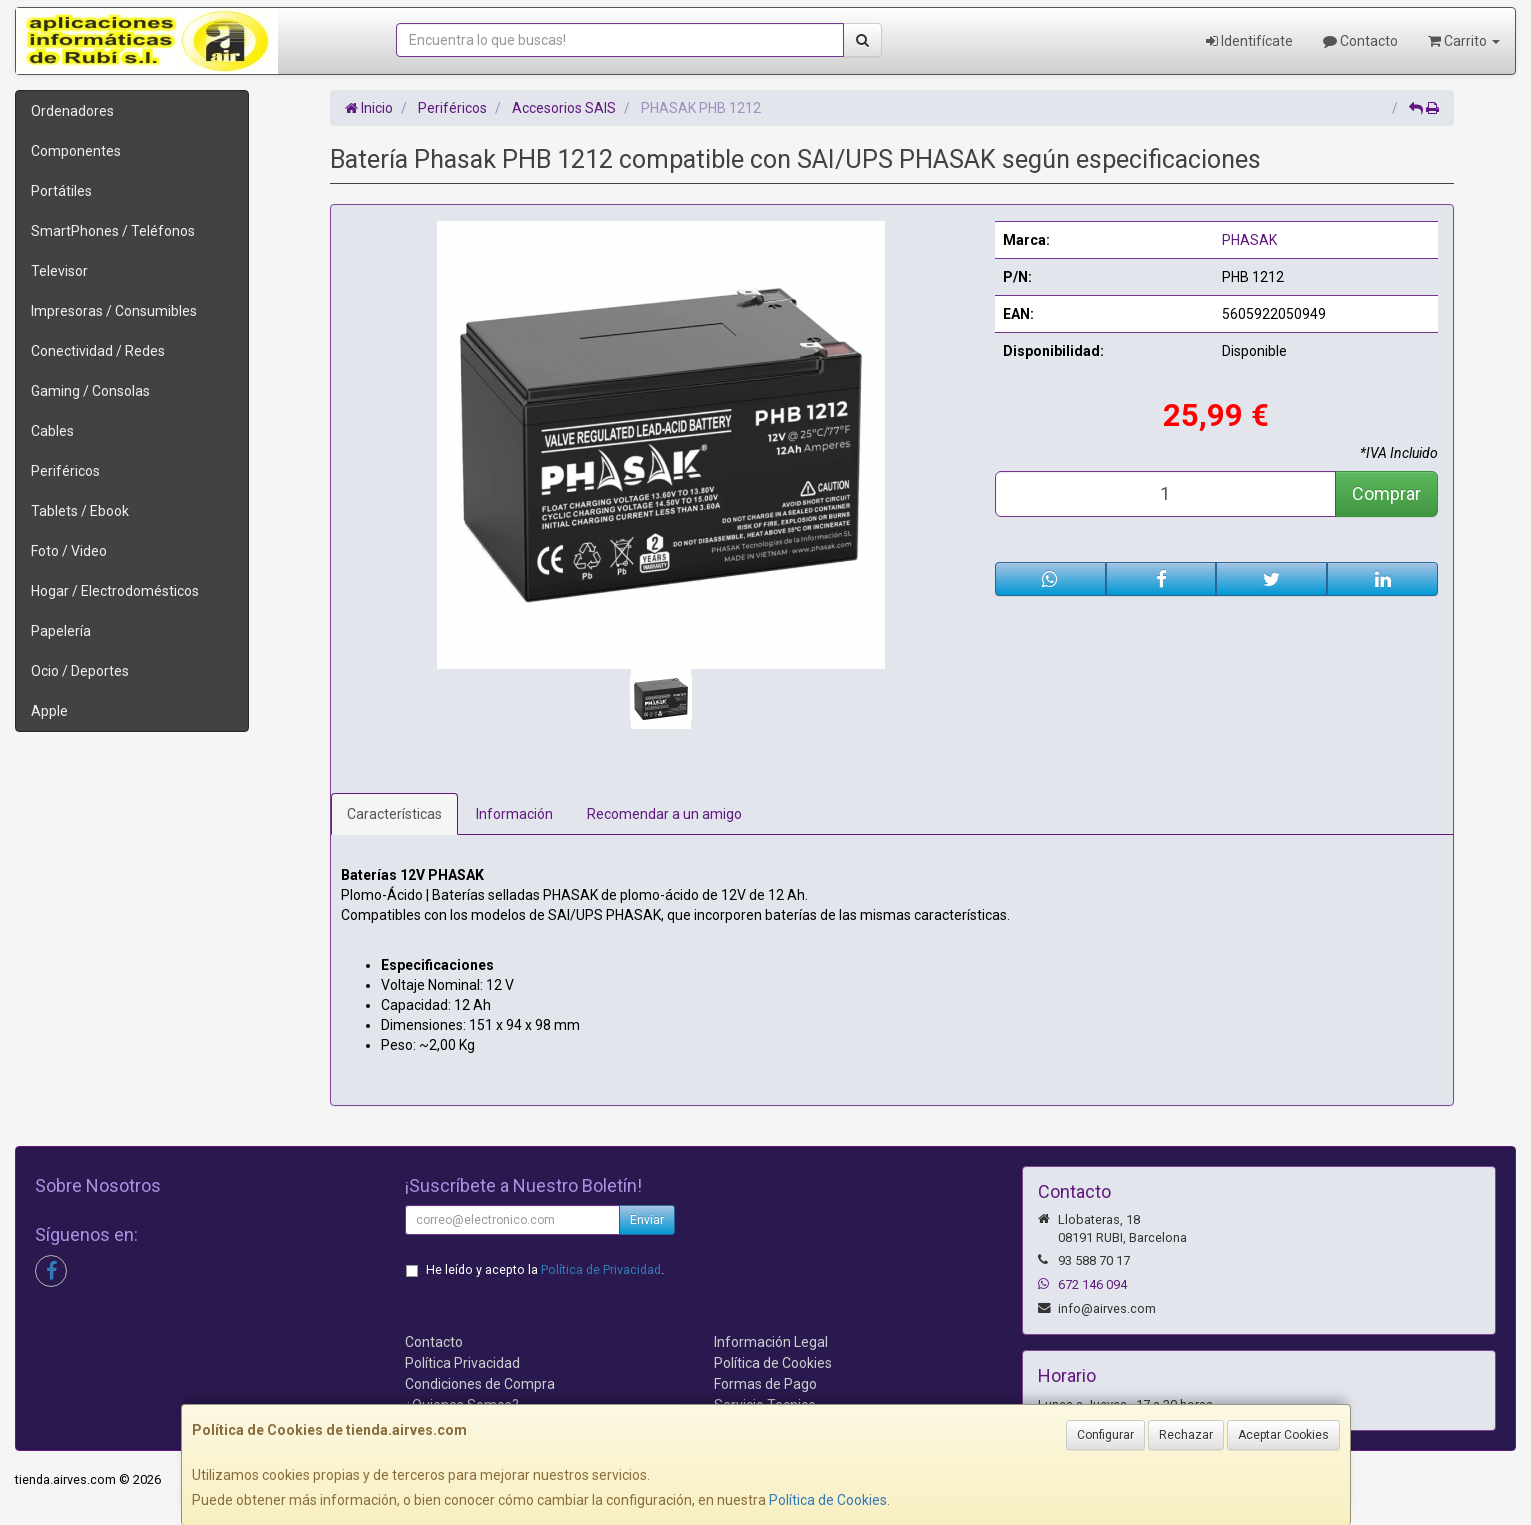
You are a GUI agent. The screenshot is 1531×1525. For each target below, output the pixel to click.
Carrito (1464, 41)
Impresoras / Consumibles (114, 311)
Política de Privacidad (601, 1269)
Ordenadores (72, 111)
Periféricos (65, 471)
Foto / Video (69, 551)
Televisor (59, 271)
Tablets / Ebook (80, 511)
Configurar (1105, 1435)
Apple (49, 711)
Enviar (647, 1220)
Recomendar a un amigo (664, 814)
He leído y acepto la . (545, 1269)
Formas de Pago (765, 1384)
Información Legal (771, 1342)
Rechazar (1186, 1435)
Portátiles (61, 191)
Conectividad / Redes (98, 351)
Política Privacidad (462, 1363)
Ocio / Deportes (80, 671)
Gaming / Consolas (90, 391)
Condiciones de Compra (480, 1384)
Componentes (76, 151)
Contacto (1360, 41)
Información (514, 814)
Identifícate (1249, 41)
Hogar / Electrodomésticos (115, 591)
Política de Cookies (828, 1500)
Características (394, 814)
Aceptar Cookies (1283, 1435)
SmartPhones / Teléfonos (113, 231)
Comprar (1386, 493)
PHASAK (1249, 240)
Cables (52, 431)
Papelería (61, 631)
